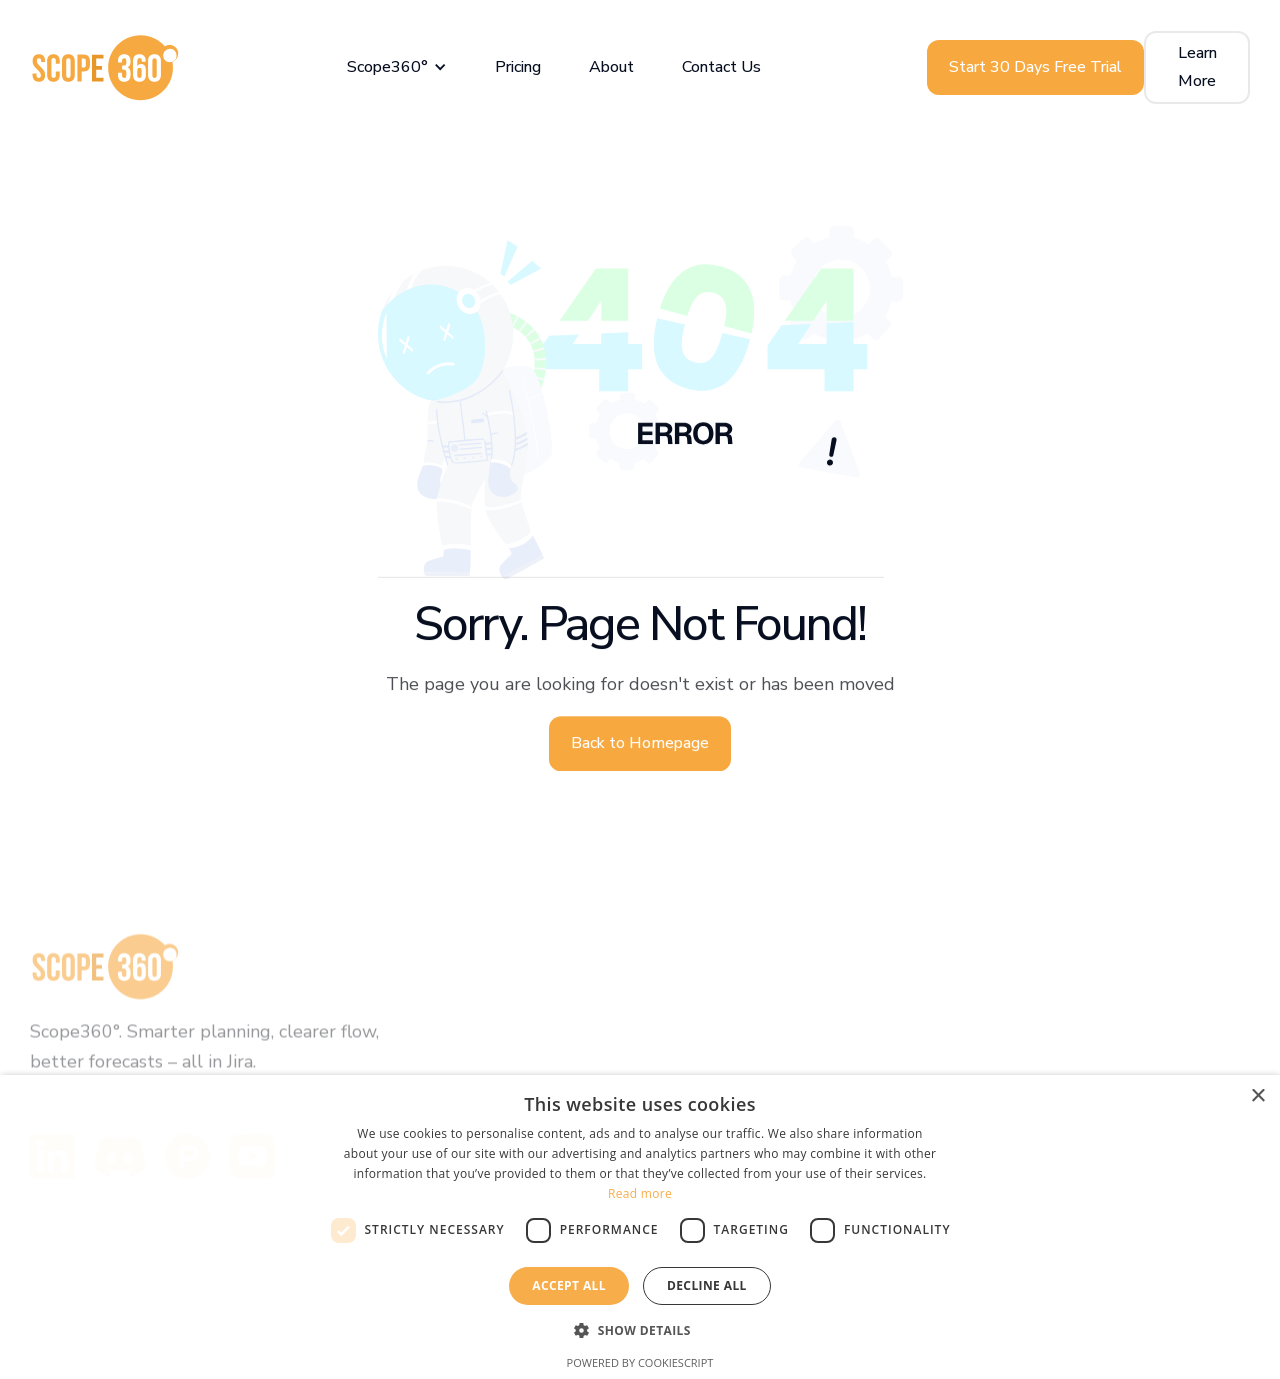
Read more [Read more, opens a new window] (640, 1193)
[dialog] (640, 1227)
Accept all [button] (569, 1285)
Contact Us (721, 67)
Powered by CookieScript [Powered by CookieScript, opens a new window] (640, 1362)
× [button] (1257, 1096)
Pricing (518, 67)
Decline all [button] (707, 1285)
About (611, 67)
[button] (397, 67)
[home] (105, 67)
